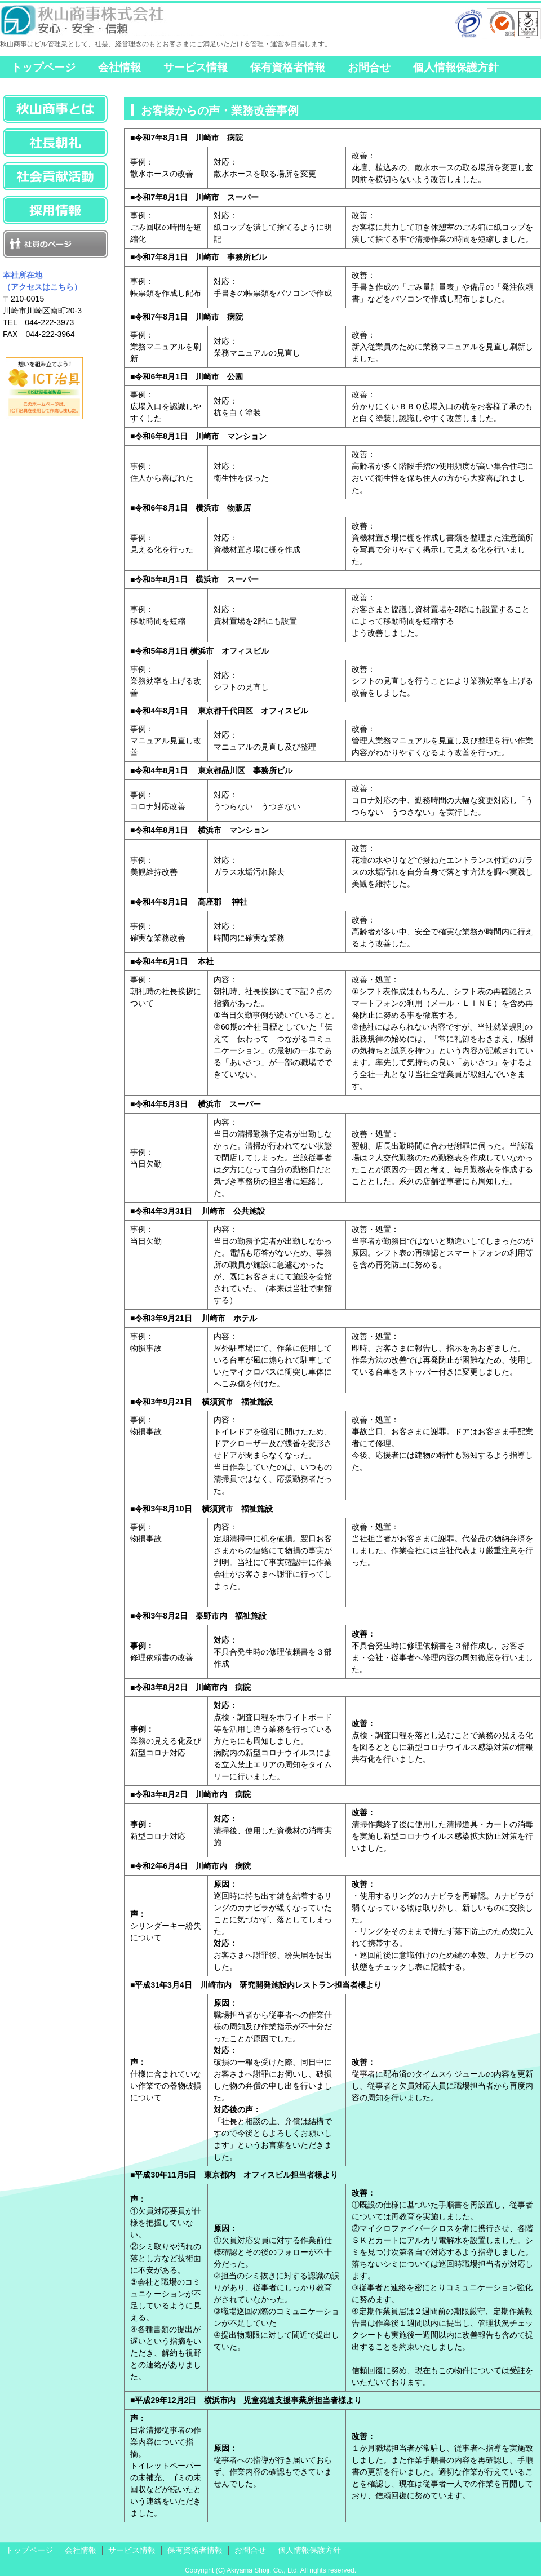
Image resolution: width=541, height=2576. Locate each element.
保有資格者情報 (287, 67)
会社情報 (119, 67)
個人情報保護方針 (456, 67)
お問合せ (369, 67)
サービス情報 (195, 67)
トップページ (43, 67)
